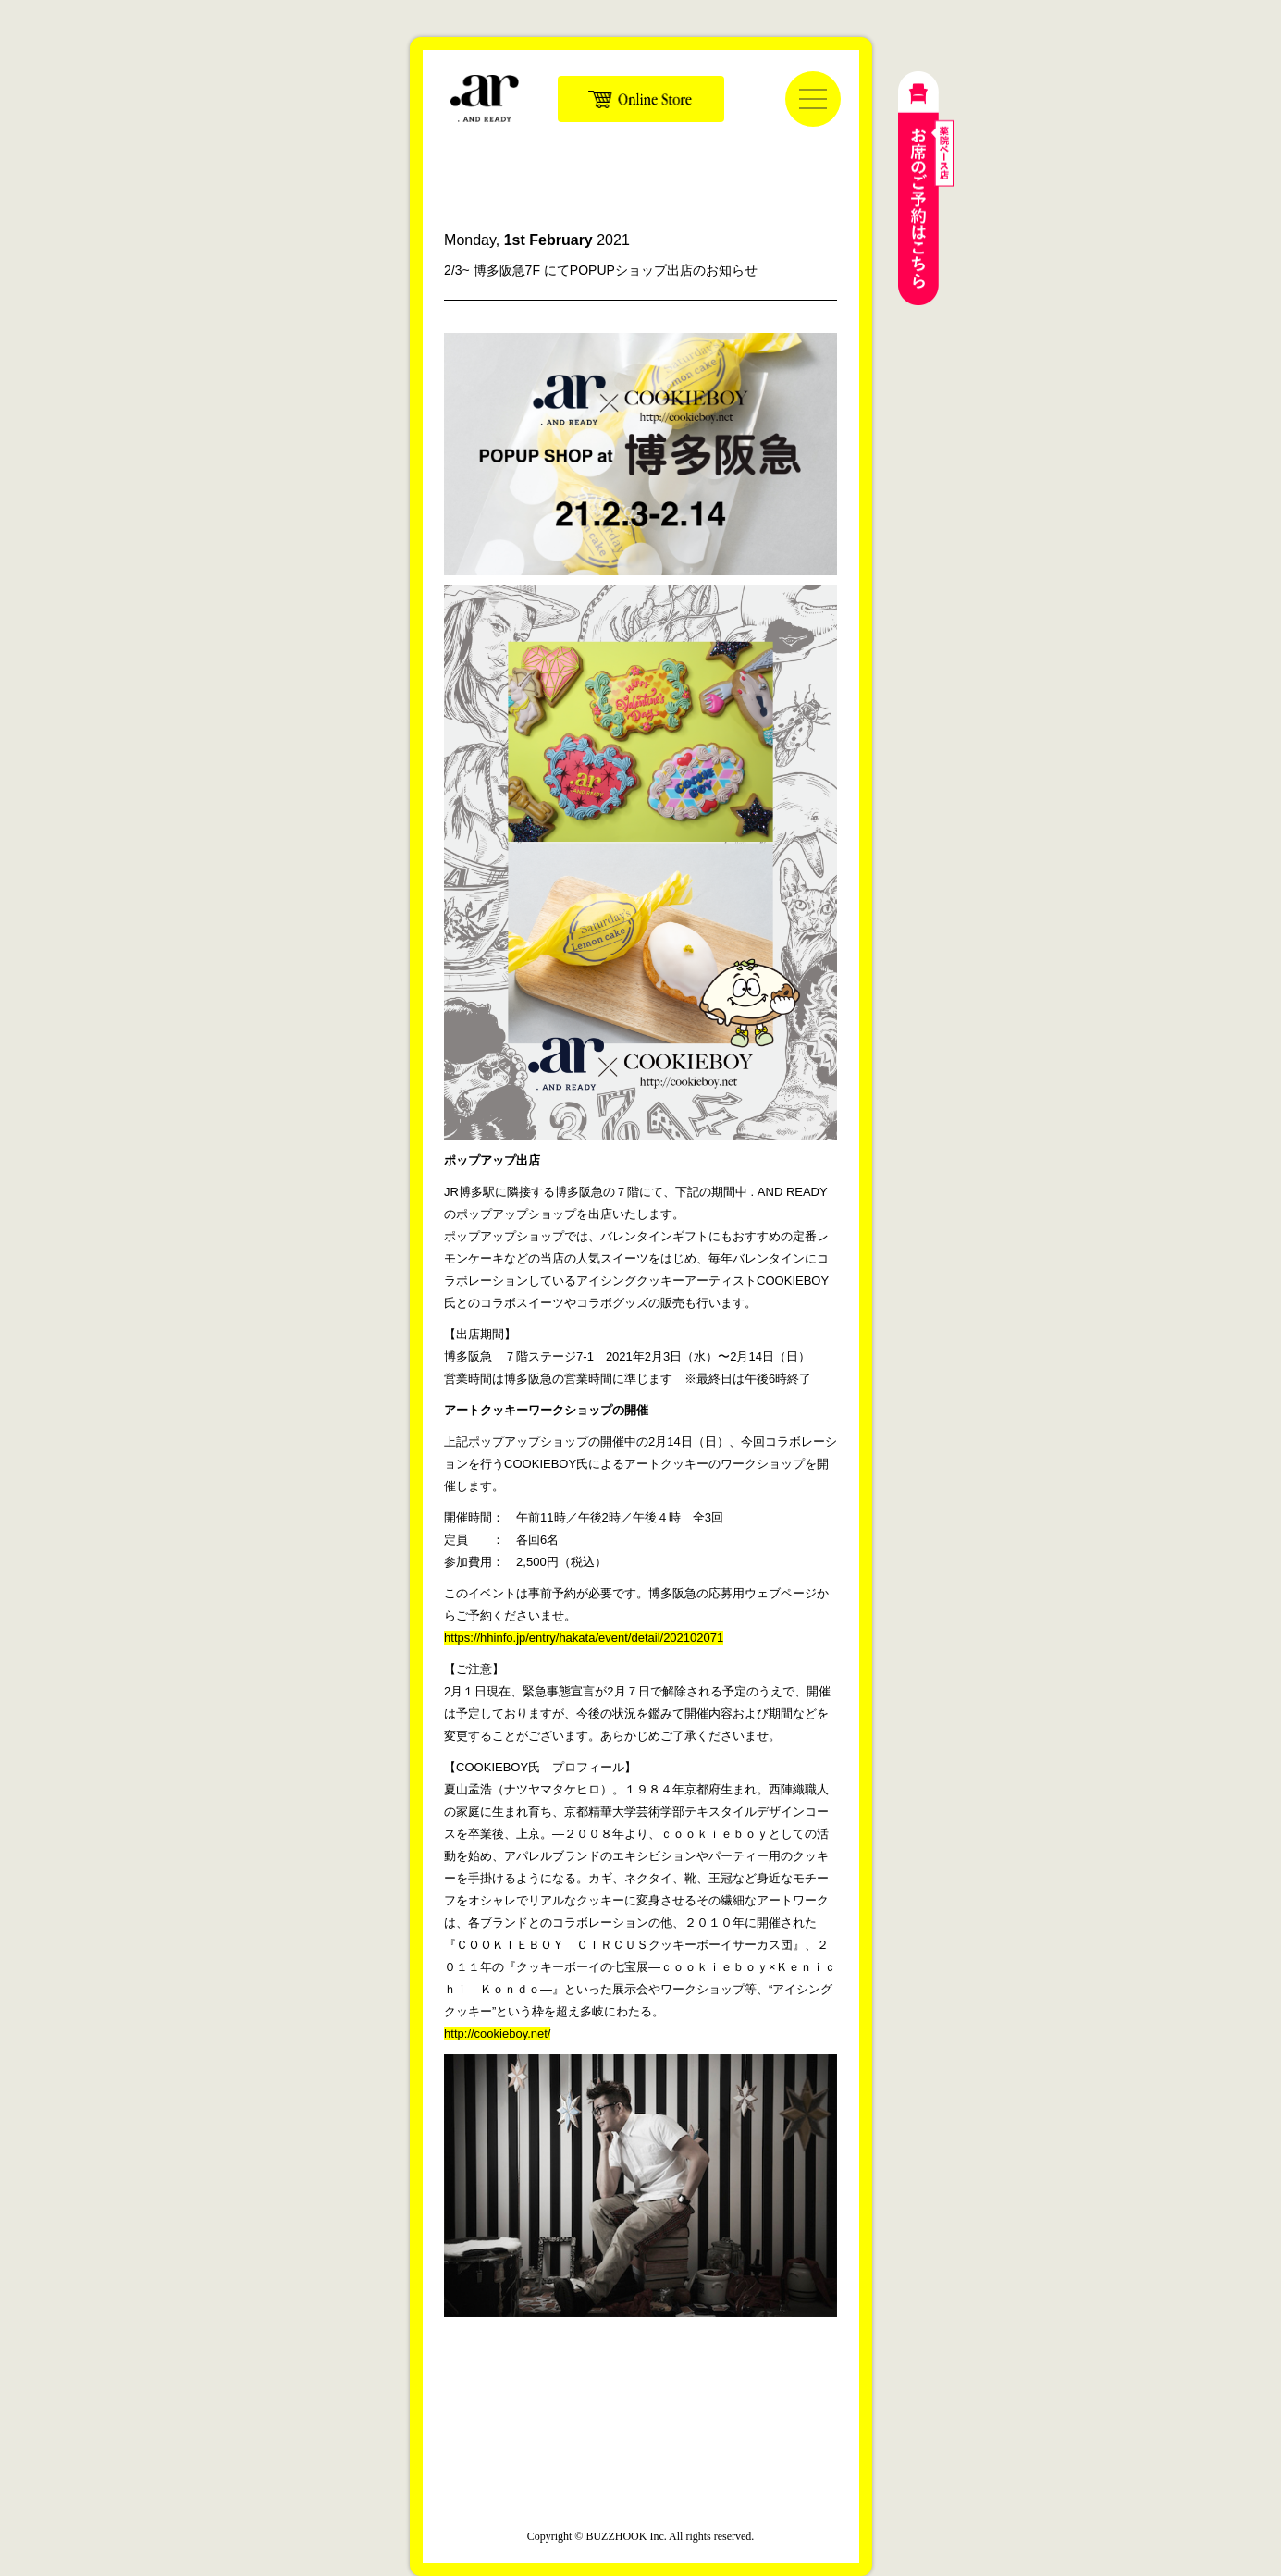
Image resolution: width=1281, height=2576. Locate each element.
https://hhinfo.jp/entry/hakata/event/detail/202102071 (583, 1638)
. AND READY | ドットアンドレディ (484, 98)
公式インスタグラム (599, 2405)
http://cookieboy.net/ (497, 2033)
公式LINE (682, 2405)
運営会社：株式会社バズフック (640, 2494)
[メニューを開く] (813, 99)
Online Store (641, 99)
